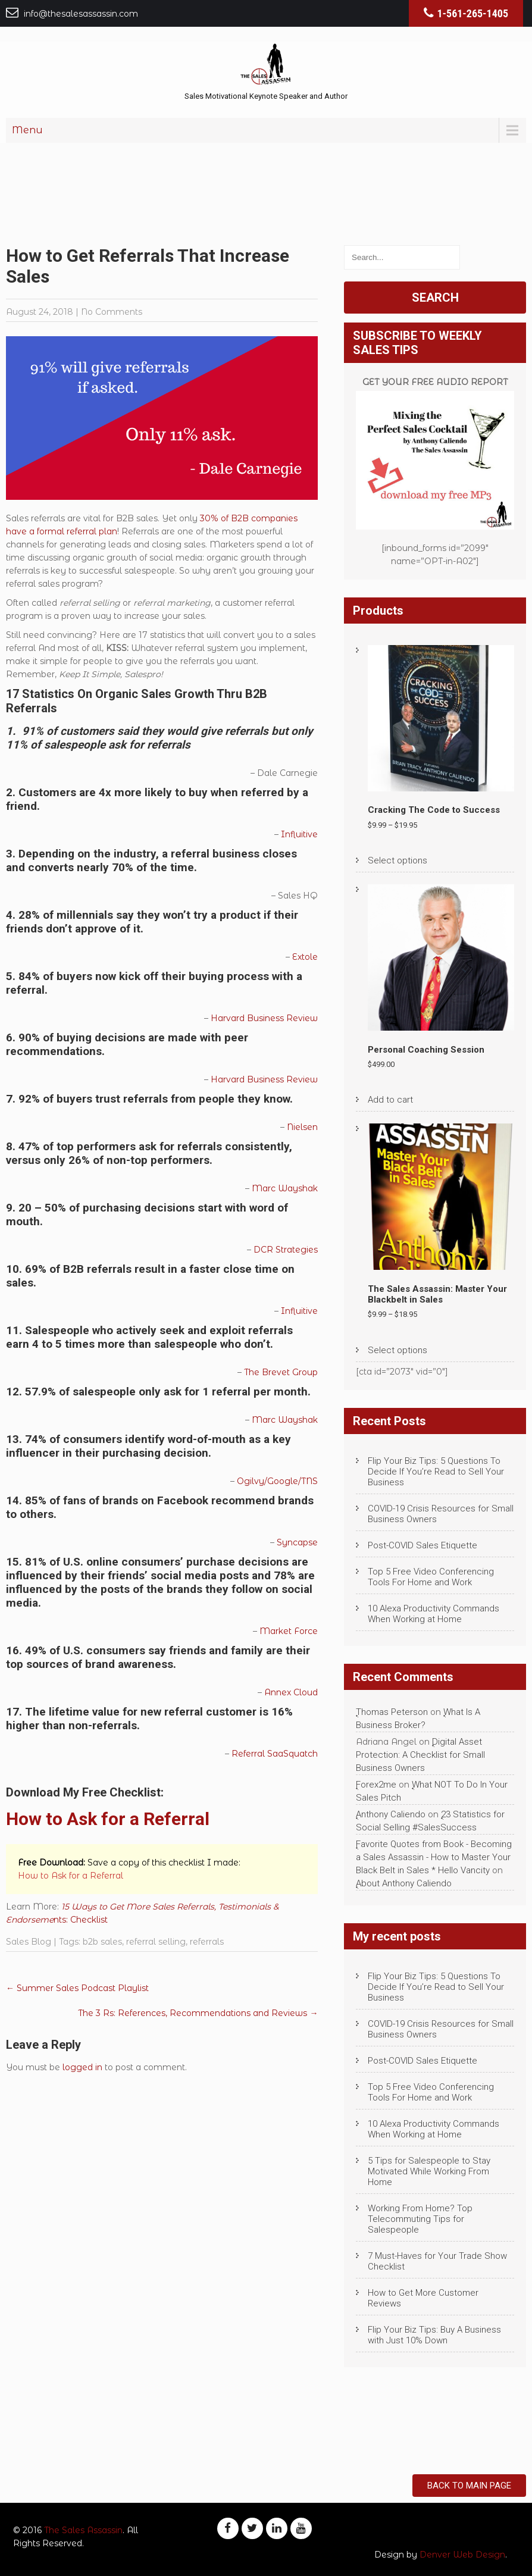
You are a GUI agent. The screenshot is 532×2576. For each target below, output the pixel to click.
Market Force (288, 1631)
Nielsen (302, 1127)
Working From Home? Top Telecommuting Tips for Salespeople (420, 2219)
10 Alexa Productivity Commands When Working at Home (433, 1614)
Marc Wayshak (285, 1188)
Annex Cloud (291, 1692)
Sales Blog (28, 1941)
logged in (82, 2067)
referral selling (156, 1941)
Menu (27, 130)
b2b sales (102, 1941)
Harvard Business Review (264, 1018)
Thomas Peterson (392, 1712)
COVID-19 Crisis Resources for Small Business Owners (441, 1514)
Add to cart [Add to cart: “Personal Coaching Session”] (390, 1099)
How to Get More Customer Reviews (423, 2298)
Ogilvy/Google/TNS (277, 1481)
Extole (305, 956)
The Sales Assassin (83, 2530)
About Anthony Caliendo (404, 1883)
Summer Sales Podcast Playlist (77, 1988)
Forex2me (376, 1784)
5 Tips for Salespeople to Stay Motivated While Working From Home (429, 2171)
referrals (207, 1941)
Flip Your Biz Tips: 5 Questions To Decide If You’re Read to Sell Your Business (436, 1472)
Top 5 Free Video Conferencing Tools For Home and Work (431, 1577)
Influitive (299, 834)
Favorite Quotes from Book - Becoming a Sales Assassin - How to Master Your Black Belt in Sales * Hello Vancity (434, 1857)
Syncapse (297, 1542)
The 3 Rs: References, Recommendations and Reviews (198, 2013)
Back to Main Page (469, 2485)
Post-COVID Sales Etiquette (422, 1545)
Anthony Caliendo (390, 1814)
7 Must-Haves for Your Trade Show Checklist (437, 2261)
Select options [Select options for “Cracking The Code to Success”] (397, 860)
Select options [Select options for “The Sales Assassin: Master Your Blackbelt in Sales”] (397, 1350)
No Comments (111, 311)
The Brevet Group (281, 1372)
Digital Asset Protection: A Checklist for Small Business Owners (420, 1754)
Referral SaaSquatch (274, 1753)
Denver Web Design (462, 2554)
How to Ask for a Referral (107, 1818)
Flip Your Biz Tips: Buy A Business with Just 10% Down (434, 2335)
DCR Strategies (286, 1249)
